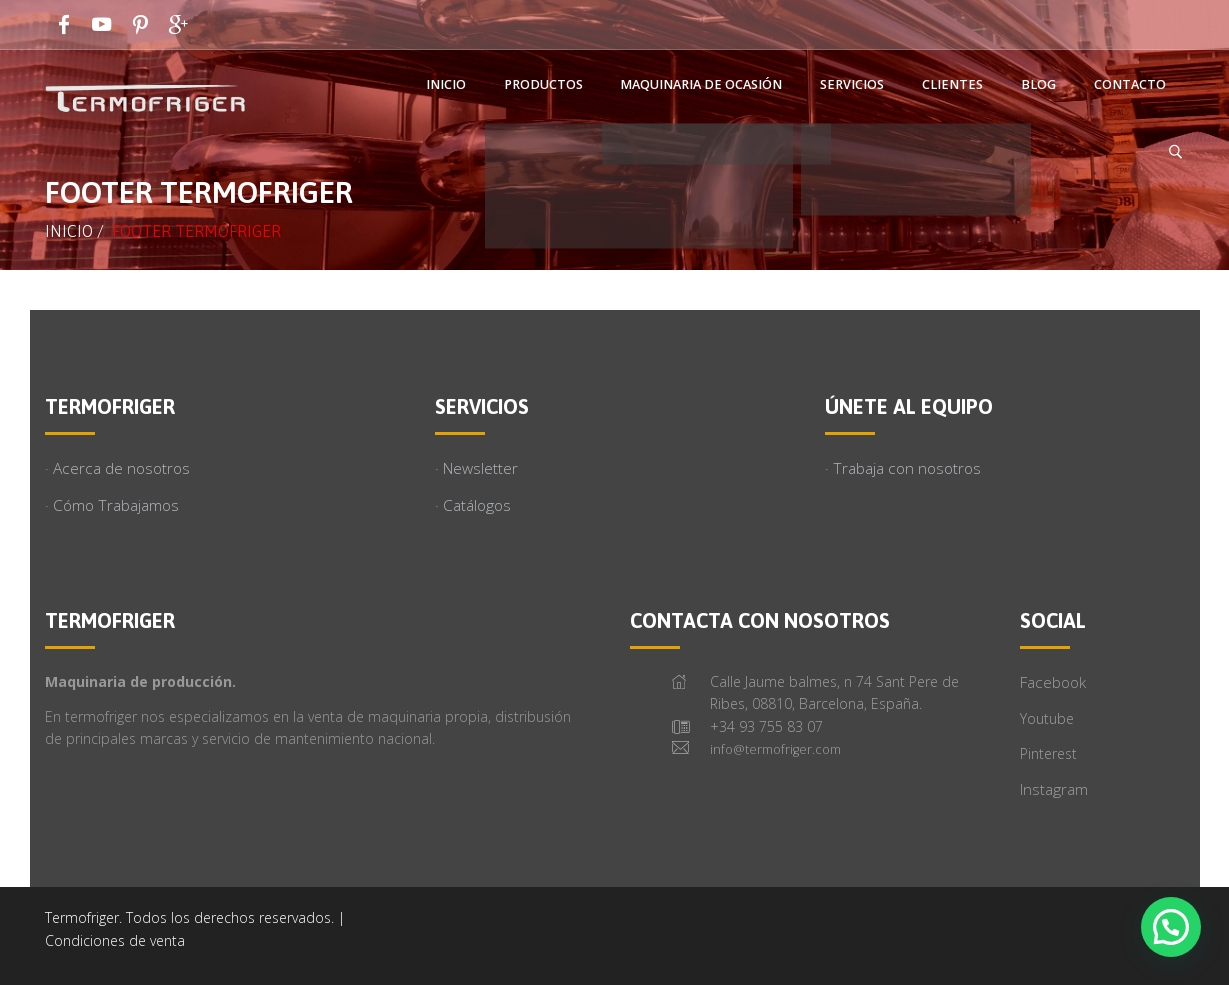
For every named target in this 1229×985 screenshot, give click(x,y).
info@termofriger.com (775, 749)
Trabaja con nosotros (907, 468)
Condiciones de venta (115, 940)
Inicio (69, 231)
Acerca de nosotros (121, 468)
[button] (1171, 927)
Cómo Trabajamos (116, 505)
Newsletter (480, 468)
